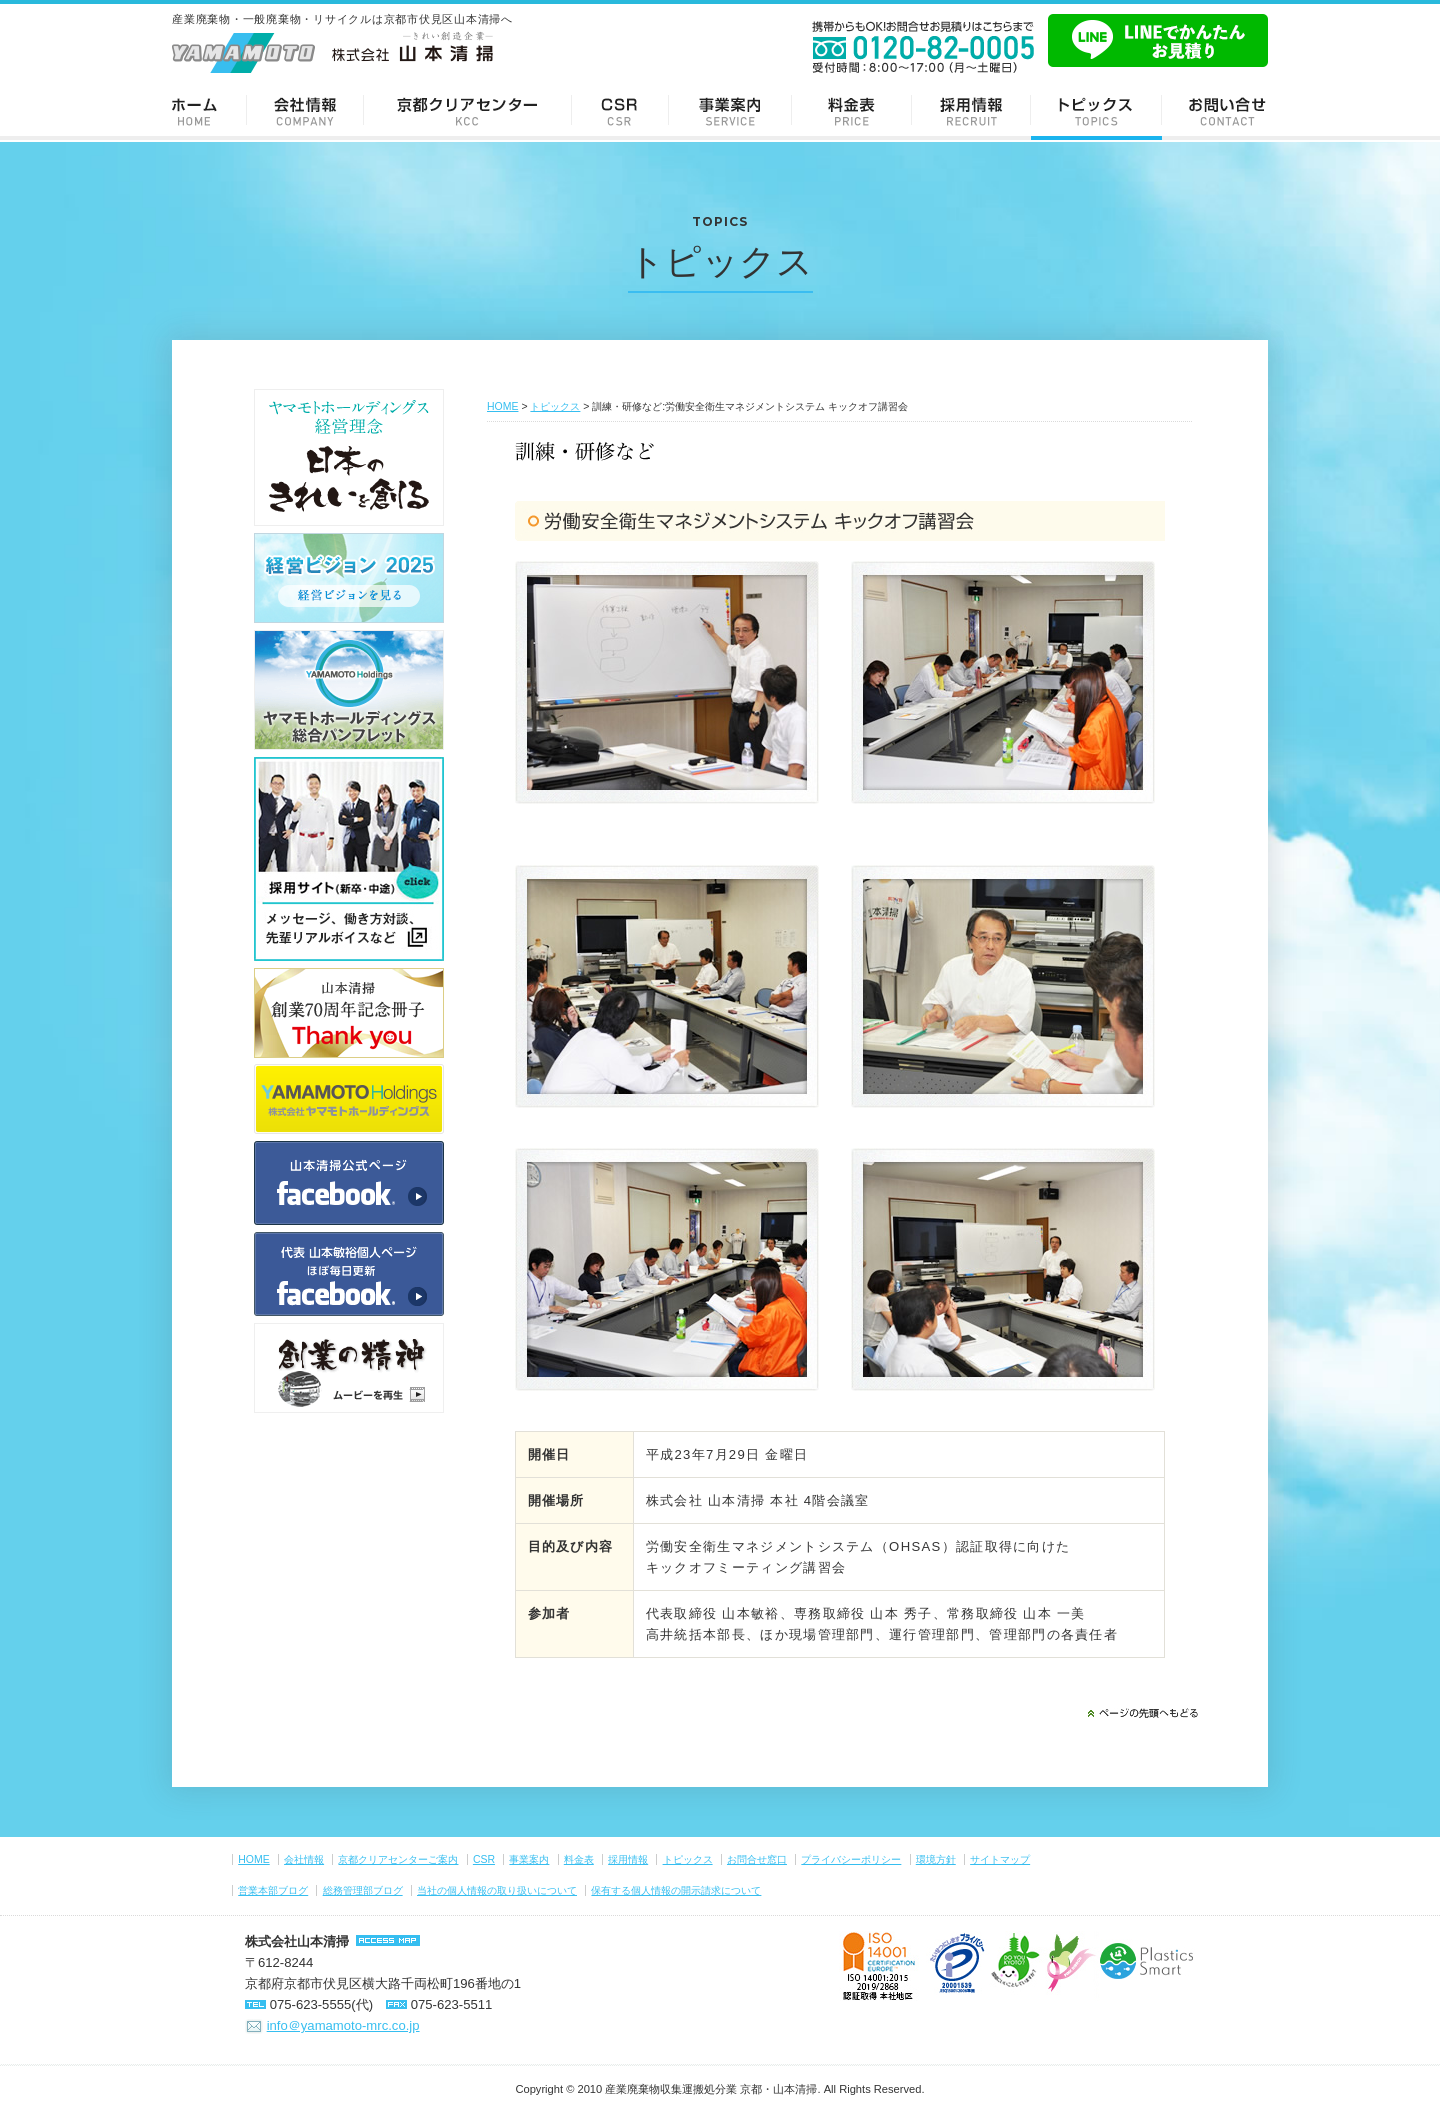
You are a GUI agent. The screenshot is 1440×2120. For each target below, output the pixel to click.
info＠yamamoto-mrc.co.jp (343, 2025)
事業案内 (730, 110)
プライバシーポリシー (851, 1859)
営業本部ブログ (273, 1890)
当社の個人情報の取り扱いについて (497, 1890)
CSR (620, 110)
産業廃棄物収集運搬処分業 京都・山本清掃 (711, 2089)
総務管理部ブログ (363, 1890)
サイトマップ (1000, 1859)
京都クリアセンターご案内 (468, 110)
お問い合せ (1222, 110)
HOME (502, 406)
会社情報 (305, 110)
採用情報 (971, 110)
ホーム (202, 110)
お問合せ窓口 (757, 1859)
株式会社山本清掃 (297, 1941)
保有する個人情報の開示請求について (676, 1890)
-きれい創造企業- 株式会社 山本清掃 (332, 52)
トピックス (1096, 110)
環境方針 (936, 1859)
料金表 (852, 110)
